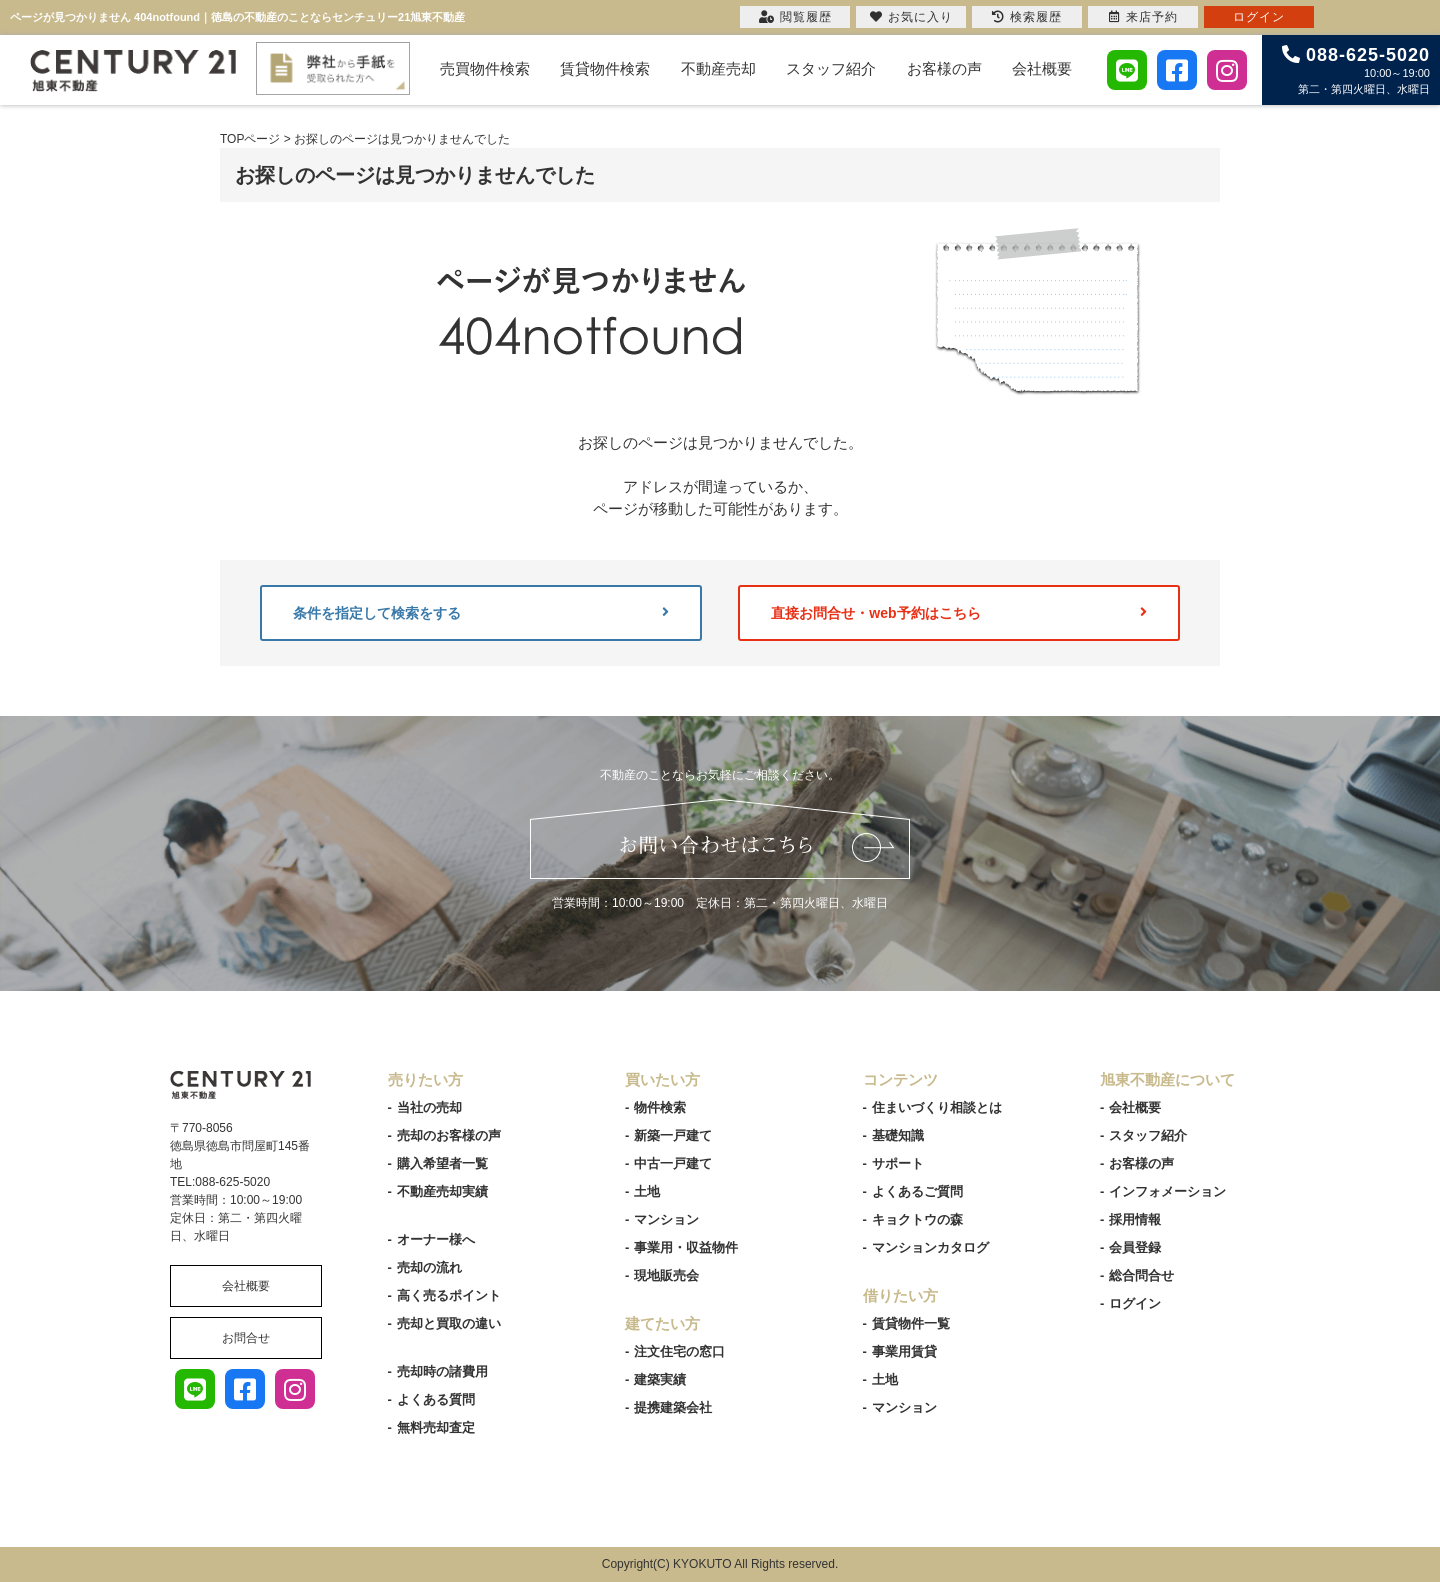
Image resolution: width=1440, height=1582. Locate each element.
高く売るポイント (449, 1295)
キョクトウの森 (917, 1219)
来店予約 (1143, 17)
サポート (898, 1163)
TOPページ (250, 139)
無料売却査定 (436, 1427)
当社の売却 (429, 1107)
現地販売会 (666, 1275)
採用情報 (1135, 1219)
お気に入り (911, 17)
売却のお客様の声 (449, 1135)
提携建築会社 (673, 1407)
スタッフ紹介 (831, 68)
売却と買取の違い (449, 1323)
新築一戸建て (673, 1135)
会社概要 (1042, 68)
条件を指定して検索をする (481, 613)
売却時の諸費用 (442, 1371)
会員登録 (1135, 1247)
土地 (647, 1191)
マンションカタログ (930, 1247)
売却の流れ (429, 1267)
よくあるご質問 (917, 1191)
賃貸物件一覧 (911, 1323)
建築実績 (660, 1379)
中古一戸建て (673, 1163)
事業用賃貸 (904, 1351)
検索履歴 (1027, 17)
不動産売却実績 (442, 1191)
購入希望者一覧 (442, 1163)
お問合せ (246, 1338)
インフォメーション (1167, 1191)
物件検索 (660, 1107)
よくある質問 (436, 1399)
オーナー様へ (436, 1239)
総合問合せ (1141, 1275)
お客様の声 (944, 68)
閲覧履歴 (795, 17)
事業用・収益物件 (686, 1247)
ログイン (1135, 1303)
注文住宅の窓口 (679, 1351)
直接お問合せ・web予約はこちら (959, 613)
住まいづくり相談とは (937, 1107)
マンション (666, 1219)
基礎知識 (898, 1135)
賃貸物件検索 (605, 68)
